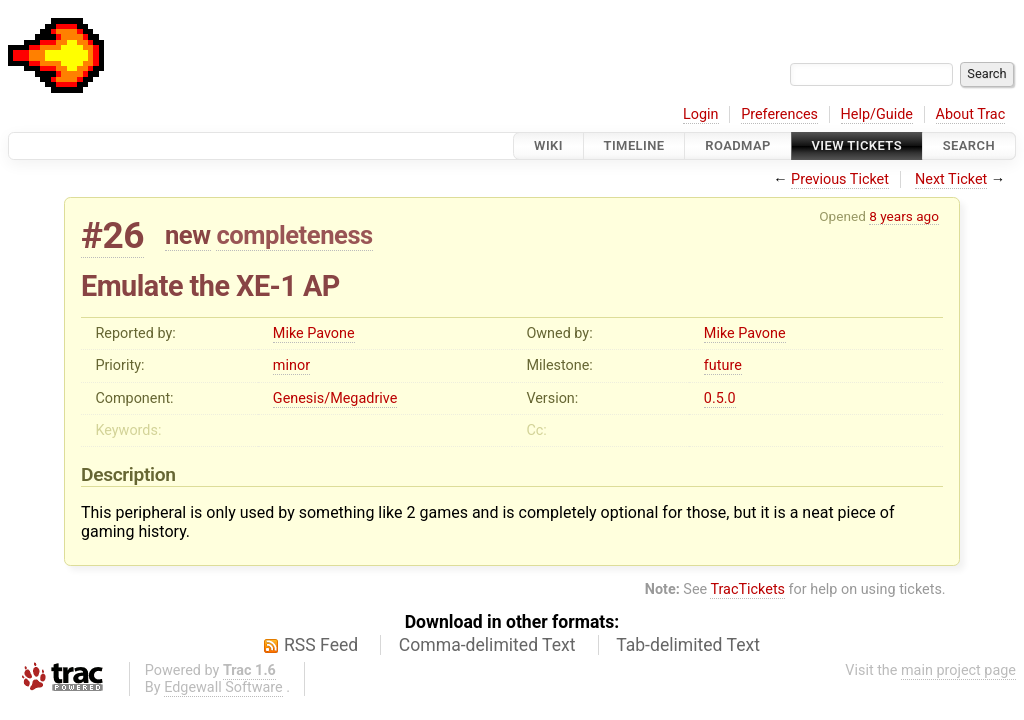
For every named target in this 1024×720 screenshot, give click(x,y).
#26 (112, 235)
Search (969, 145)
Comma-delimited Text (487, 645)
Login (701, 114)
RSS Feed (321, 645)
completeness (294, 235)
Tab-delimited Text (688, 645)
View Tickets (857, 145)
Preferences (779, 114)
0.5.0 (720, 398)
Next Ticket (951, 179)
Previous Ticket (840, 179)
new (188, 235)
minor (291, 365)
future (723, 365)
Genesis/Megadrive (335, 398)
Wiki (548, 145)
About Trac (971, 114)
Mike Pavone (314, 333)
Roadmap (738, 145)
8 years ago (904, 216)
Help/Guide (877, 114)
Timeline (634, 145)
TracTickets (747, 589)
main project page (958, 670)
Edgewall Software (223, 687)
